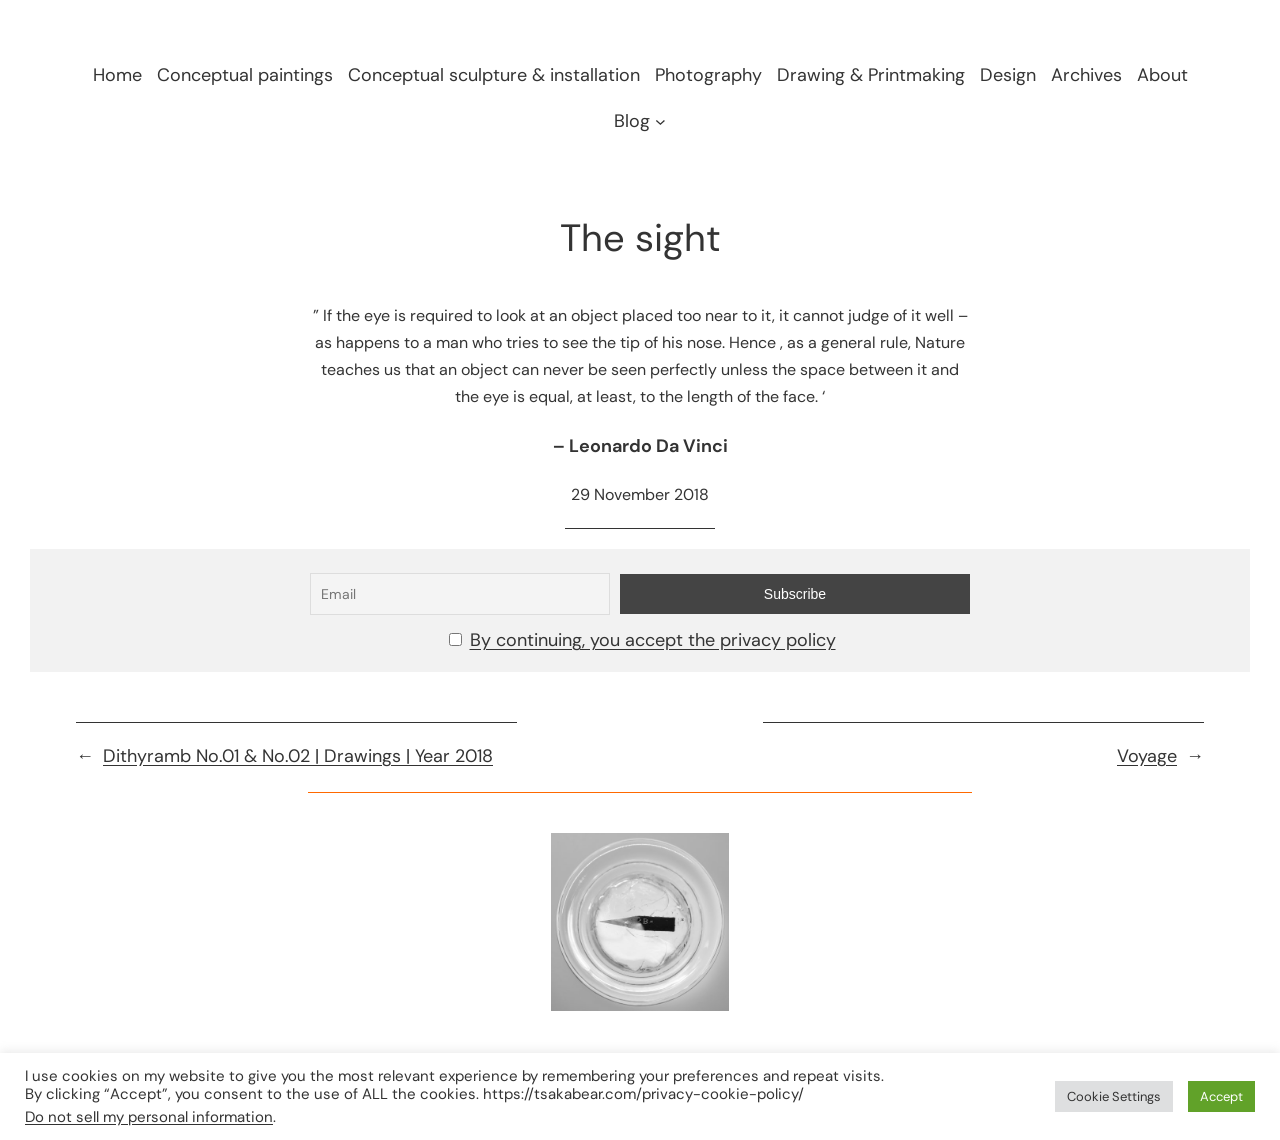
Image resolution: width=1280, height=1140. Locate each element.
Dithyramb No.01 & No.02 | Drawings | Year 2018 (298, 756)
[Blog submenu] (660, 120)
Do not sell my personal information (149, 1117)
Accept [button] (1221, 1096)
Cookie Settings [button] (1114, 1096)
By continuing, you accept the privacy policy (653, 640)
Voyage (1147, 756)
